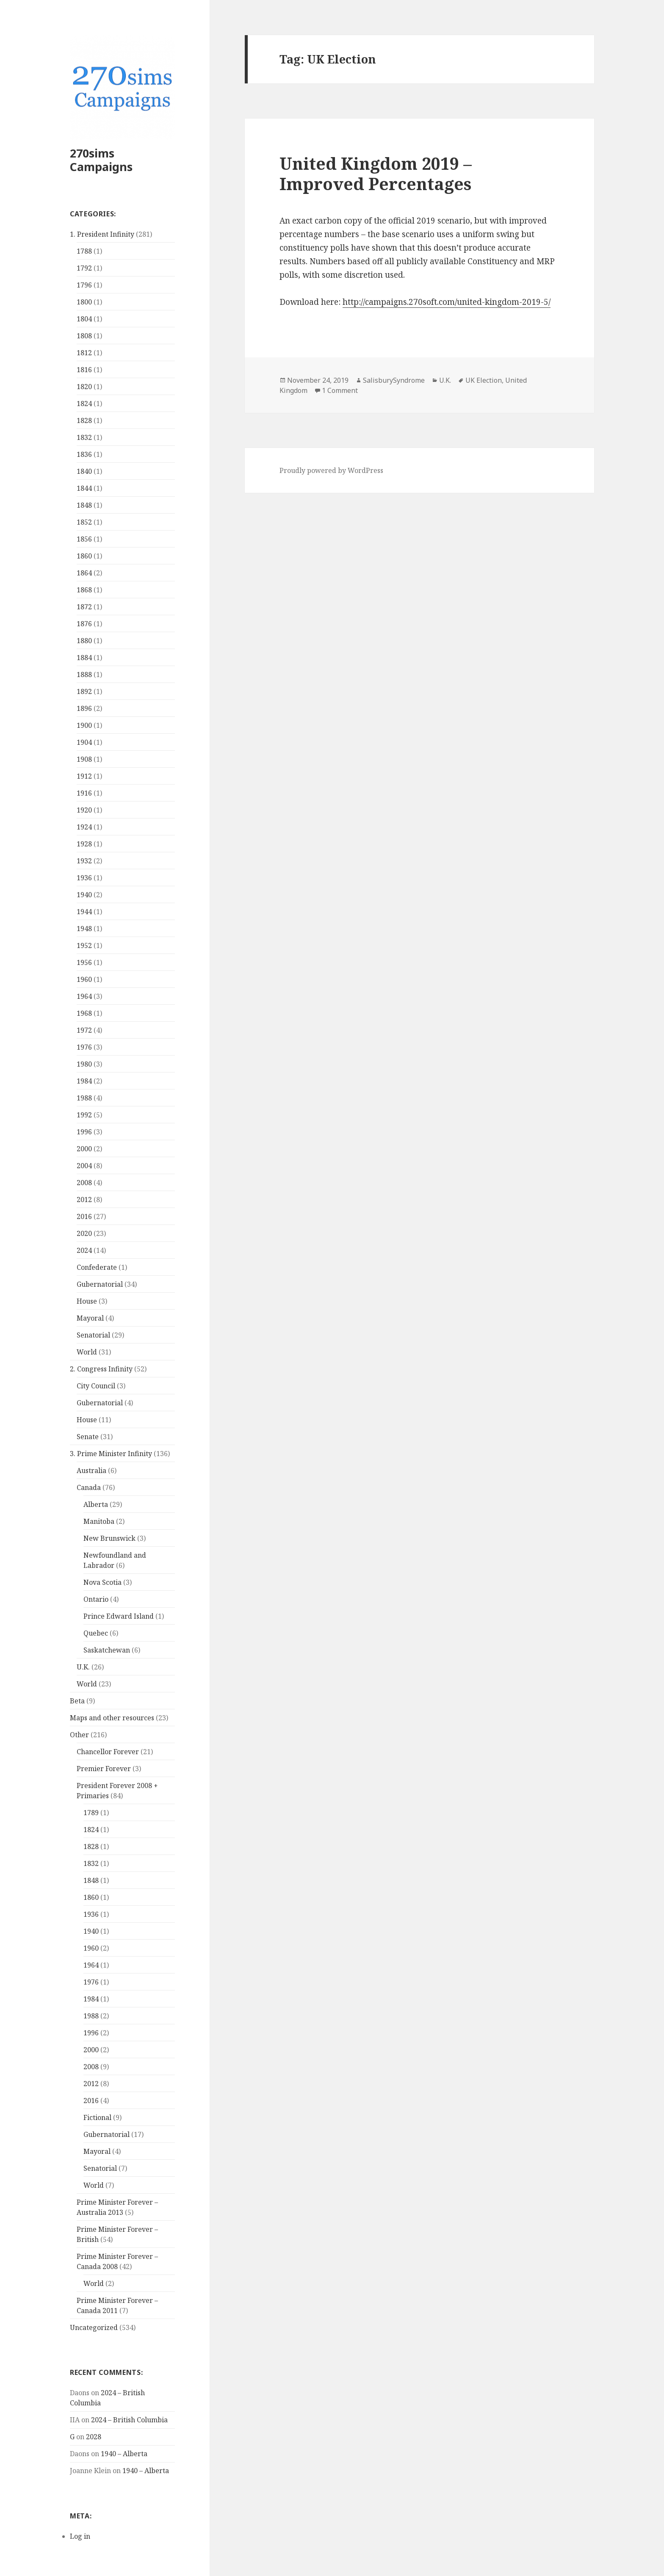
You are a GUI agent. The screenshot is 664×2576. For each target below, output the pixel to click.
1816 (84, 369)
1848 (84, 505)
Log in (80, 2536)
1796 (84, 285)
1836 (84, 454)
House (87, 1301)
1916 (84, 793)
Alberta (95, 1504)
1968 (84, 1013)
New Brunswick (109, 1538)
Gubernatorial (100, 1284)
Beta (77, 1700)
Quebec (95, 1633)
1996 (84, 1131)
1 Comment (340, 390)
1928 (84, 844)
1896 (84, 708)
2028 (93, 2436)
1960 (84, 979)
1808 (84, 335)
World (87, 1352)
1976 (84, 1047)
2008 (84, 1182)
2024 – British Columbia (129, 2419)
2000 (84, 1148)
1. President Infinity (102, 234)
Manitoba (98, 1521)
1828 (84, 420)
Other (79, 1734)
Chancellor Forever (108, 1751)
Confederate (97, 1267)
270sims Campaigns (101, 159)
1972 (84, 1030)
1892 (84, 691)
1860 (84, 556)
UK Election (483, 380)
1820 (84, 386)
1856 (84, 539)
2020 (84, 1233)
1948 (84, 928)
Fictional (97, 2117)
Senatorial (93, 1335)
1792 (84, 268)
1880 (84, 640)
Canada (89, 1487)
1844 (84, 488)
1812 (84, 352)
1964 (84, 996)
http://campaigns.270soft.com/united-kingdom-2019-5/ (447, 301)
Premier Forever (104, 1768)
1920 (84, 810)
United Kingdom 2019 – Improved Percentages (375, 173)
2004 (84, 1165)
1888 (84, 674)
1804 (84, 318)
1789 (91, 1812)
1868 (84, 589)
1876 (84, 623)
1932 (84, 860)
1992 (84, 1114)
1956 (84, 962)
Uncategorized (94, 2327)
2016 (84, 1216)
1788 (84, 251)
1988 (84, 1098)
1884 (84, 657)
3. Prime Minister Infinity (111, 1453)
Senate (88, 1436)
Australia (91, 1470)
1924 (84, 827)
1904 (84, 742)
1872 (84, 606)
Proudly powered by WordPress (331, 470)
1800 (84, 302)
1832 (84, 437)
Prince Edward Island (118, 1616)
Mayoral (90, 1318)
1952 (84, 945)
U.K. (83, 1667)
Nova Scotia (102, 1582)
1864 (84, 573)
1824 (84, 403)
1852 (84, 522)
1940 (84, 894)
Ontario (95, 1599)
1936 (84, 877)
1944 (84, 911)
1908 (84, 759)
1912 (84, 776)
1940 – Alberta (124, 2453)
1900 (84, 725)
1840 (84, 471)
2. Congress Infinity (101, 1369)
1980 (84, 1064)
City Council (96, 1385)
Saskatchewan (106, 1650)
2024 (84, 1250)
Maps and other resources (112, 1717)
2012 (84, 1199)
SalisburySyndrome (394, 380)
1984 (84, 1081)
